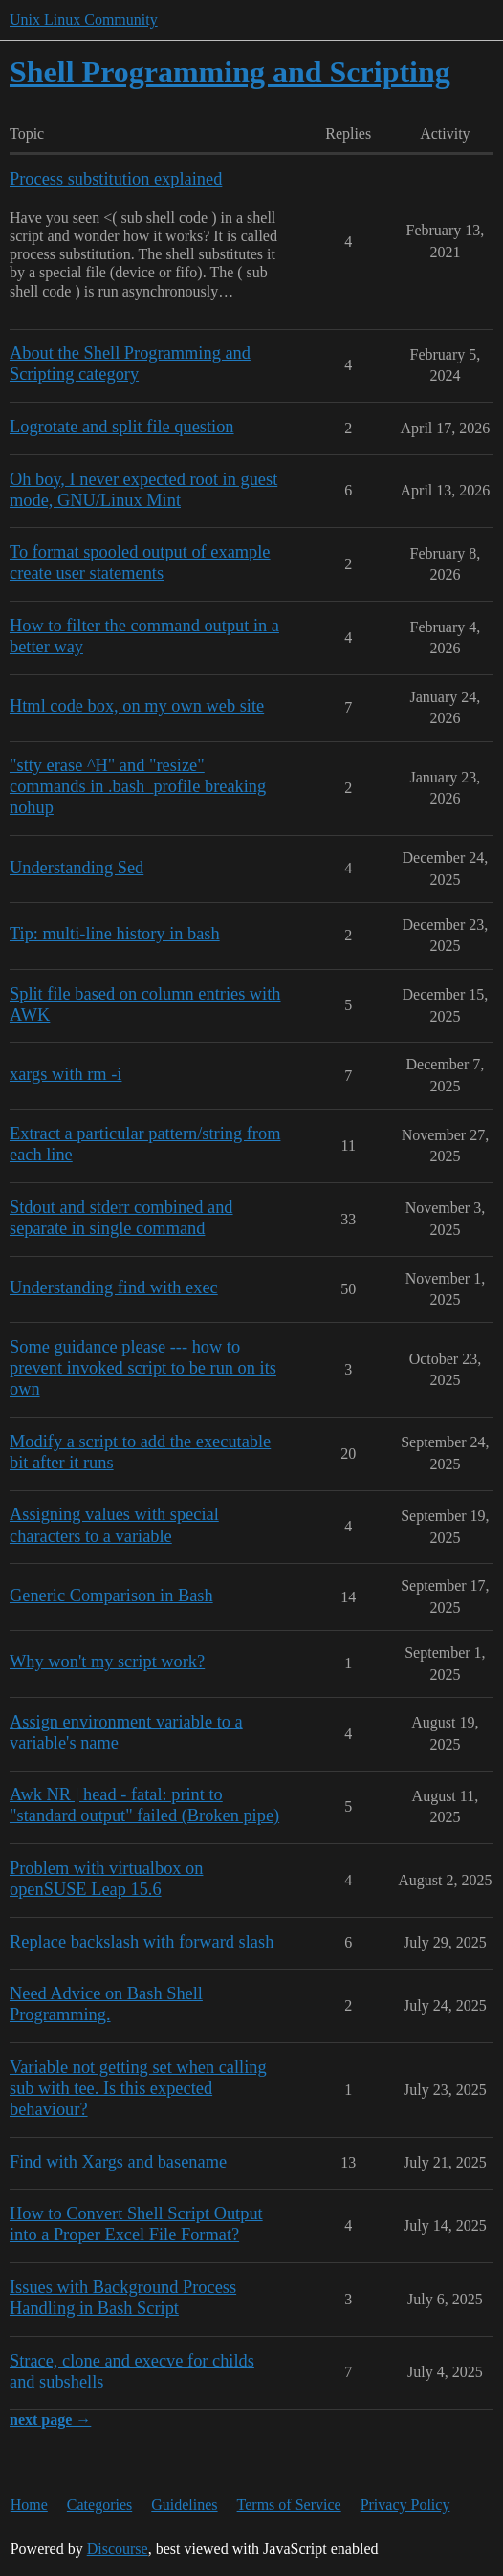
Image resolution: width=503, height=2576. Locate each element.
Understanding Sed (76, 867)
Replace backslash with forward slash (141, 1941)
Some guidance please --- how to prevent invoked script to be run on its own (143, 1367)
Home (29, 2505)
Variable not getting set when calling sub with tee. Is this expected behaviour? (138, 2088)
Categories (99, 2505)
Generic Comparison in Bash (111, 1595)
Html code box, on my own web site (137, 706)
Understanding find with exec (114, 1287)
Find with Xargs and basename (118, 2161)
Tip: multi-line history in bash (115, 933)
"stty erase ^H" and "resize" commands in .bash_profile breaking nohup (138, 786)
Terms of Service (289, 2505)
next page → (50, 2419)
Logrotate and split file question (122, 426)
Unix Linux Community (84, 19)
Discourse (117, 2549)
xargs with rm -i (65, 1074)
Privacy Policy (405, 2505)
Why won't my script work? (107, 1661)
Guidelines (184, 2505)
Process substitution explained (116, 178)
